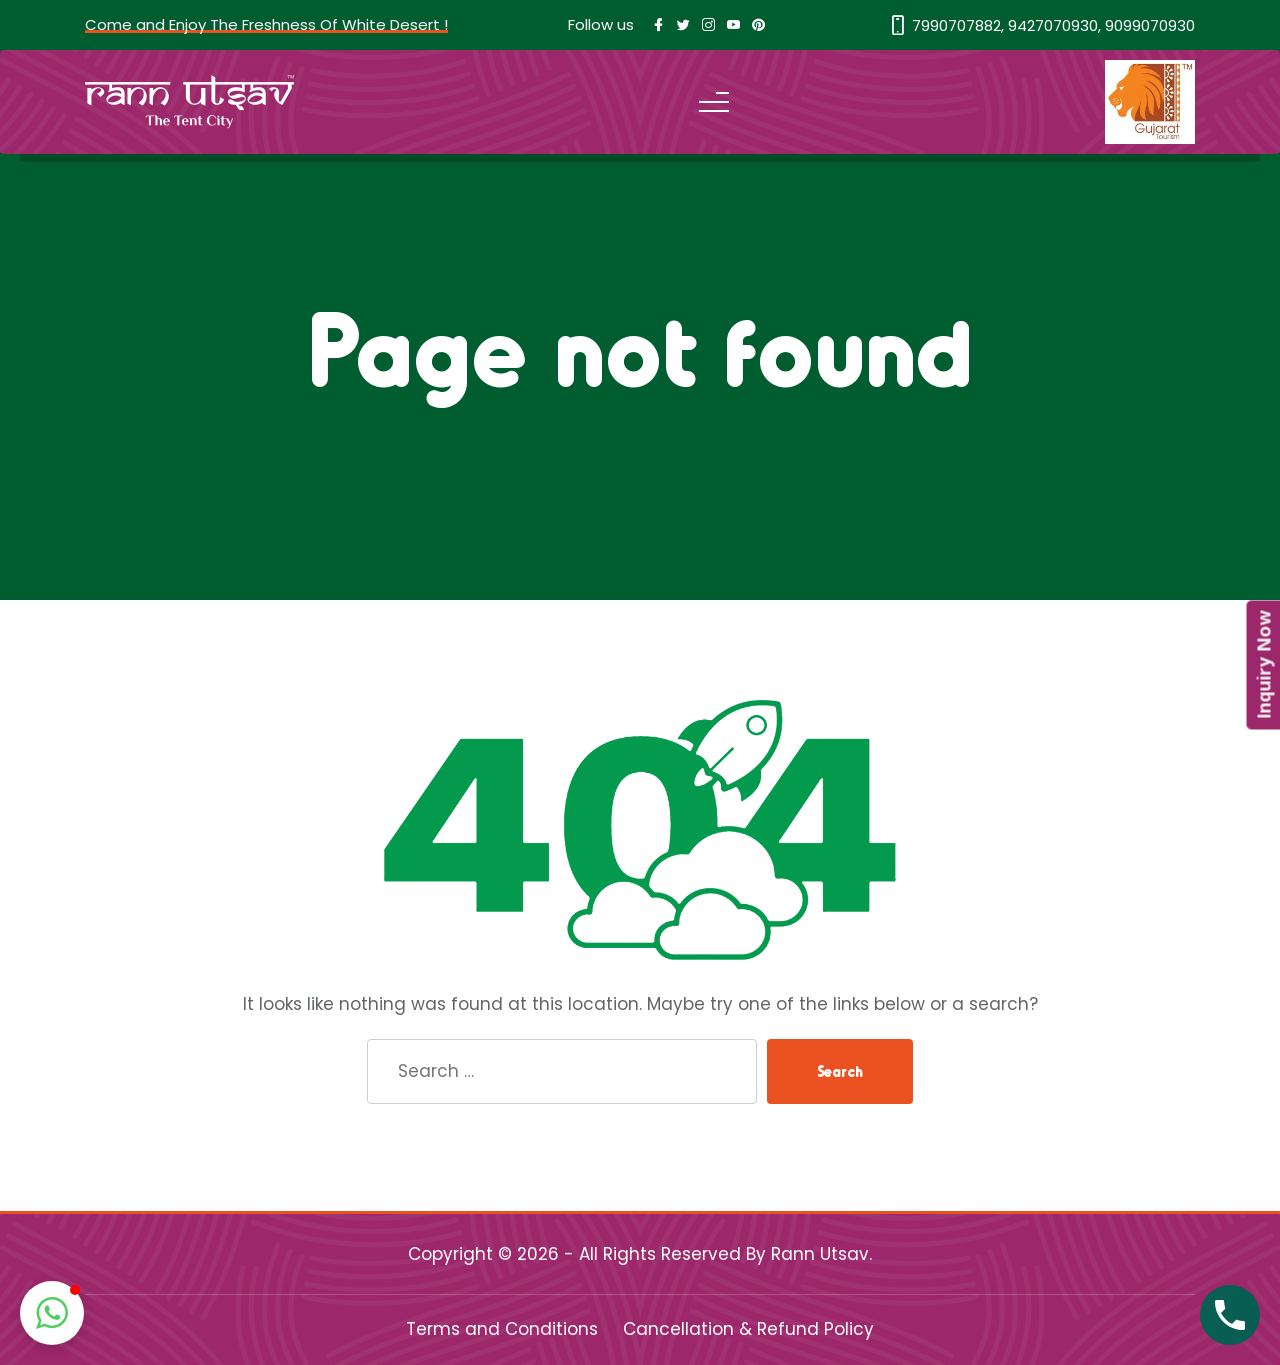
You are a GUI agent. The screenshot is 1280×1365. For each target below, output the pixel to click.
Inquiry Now (1263, 665)
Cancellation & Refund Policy (748, 1329)
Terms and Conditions (502, 1329)
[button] (52, 1313)
